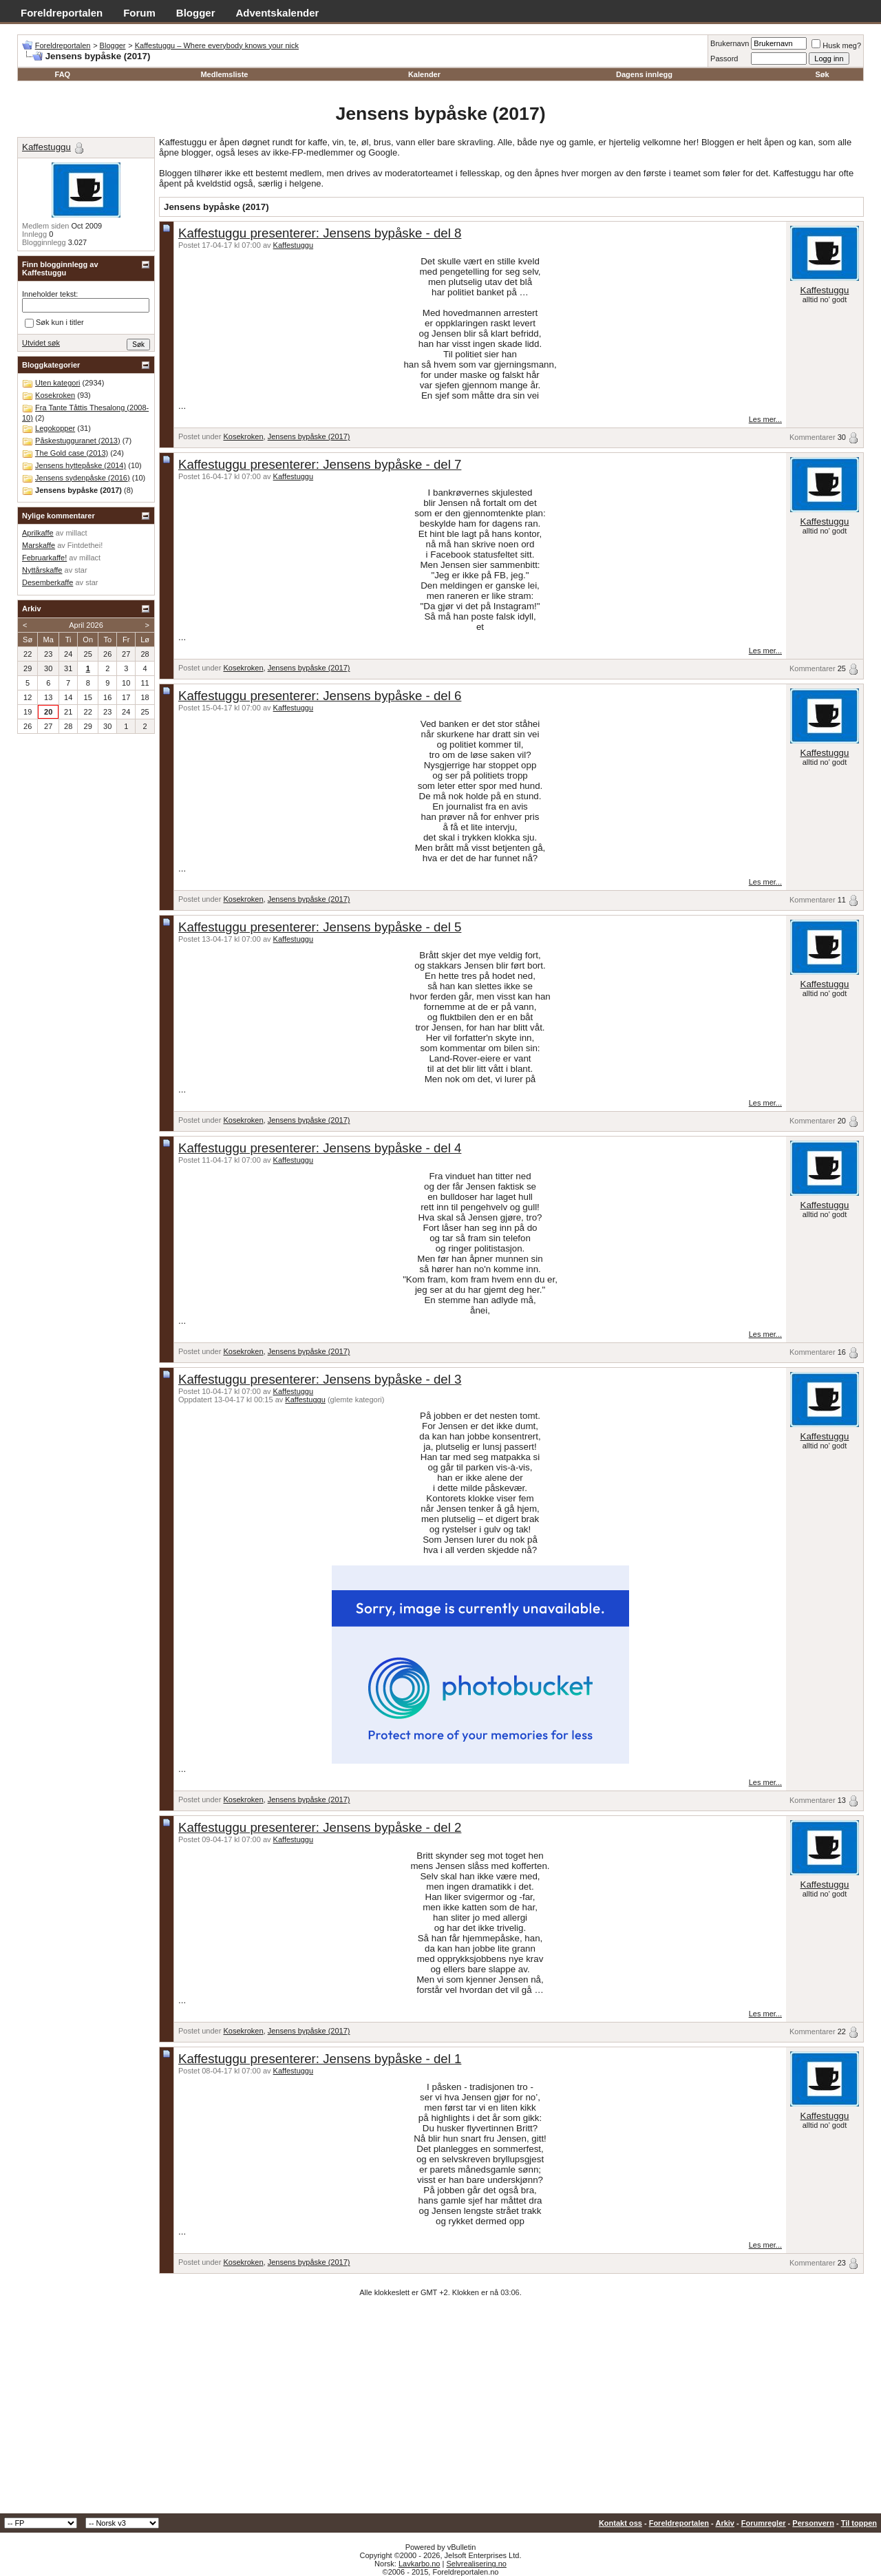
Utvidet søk (41, 343)
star (80, 570)
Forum (139, 13)
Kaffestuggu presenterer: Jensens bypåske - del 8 (319, 233)
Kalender (424, 74)
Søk (822, 74)
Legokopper (55, 428)
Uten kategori (57, 383)
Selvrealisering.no (476, 2563)
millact (76, 533)
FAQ (63, 74)
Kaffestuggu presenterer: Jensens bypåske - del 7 (319, 464)
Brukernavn (729, 43)
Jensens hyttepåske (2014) (80, 465)
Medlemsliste (224, 74)
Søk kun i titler (54, 323)
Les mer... (765, 419)
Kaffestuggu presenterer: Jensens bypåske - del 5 (319, 927)
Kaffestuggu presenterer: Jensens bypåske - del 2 (319, 1827)
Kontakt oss (620, 2523)
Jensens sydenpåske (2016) (82, 478)
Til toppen (859, 2523)
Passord (724, 58)
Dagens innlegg (644, 74)
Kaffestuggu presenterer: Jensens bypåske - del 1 (319, 2058)
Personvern (813, 2523)
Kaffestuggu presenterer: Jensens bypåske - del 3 (319, 1379)
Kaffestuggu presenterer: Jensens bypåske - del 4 (319, 1148)
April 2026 (86, 625)
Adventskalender (277, 13)
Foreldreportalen (62, 13)
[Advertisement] (440, 2410)
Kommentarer (812, 437)
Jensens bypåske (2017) (309, 436)
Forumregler (763, 2523)
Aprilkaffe (38, 533)
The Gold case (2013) (71, 453)
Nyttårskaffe (42, 570)
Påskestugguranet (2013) (77, 440)
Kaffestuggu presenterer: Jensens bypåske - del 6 (319, 695)
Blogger (195, 13)
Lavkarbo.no (419, 2563)
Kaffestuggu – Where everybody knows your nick (217, 45)
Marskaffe (38, 545)
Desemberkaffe (47, 582)
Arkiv (724, 2523)
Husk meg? (836, 45)
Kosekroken (243, 436)
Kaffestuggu (293, 245)
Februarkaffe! (44, 557)
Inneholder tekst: (50, 294)
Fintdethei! (85, 545)
